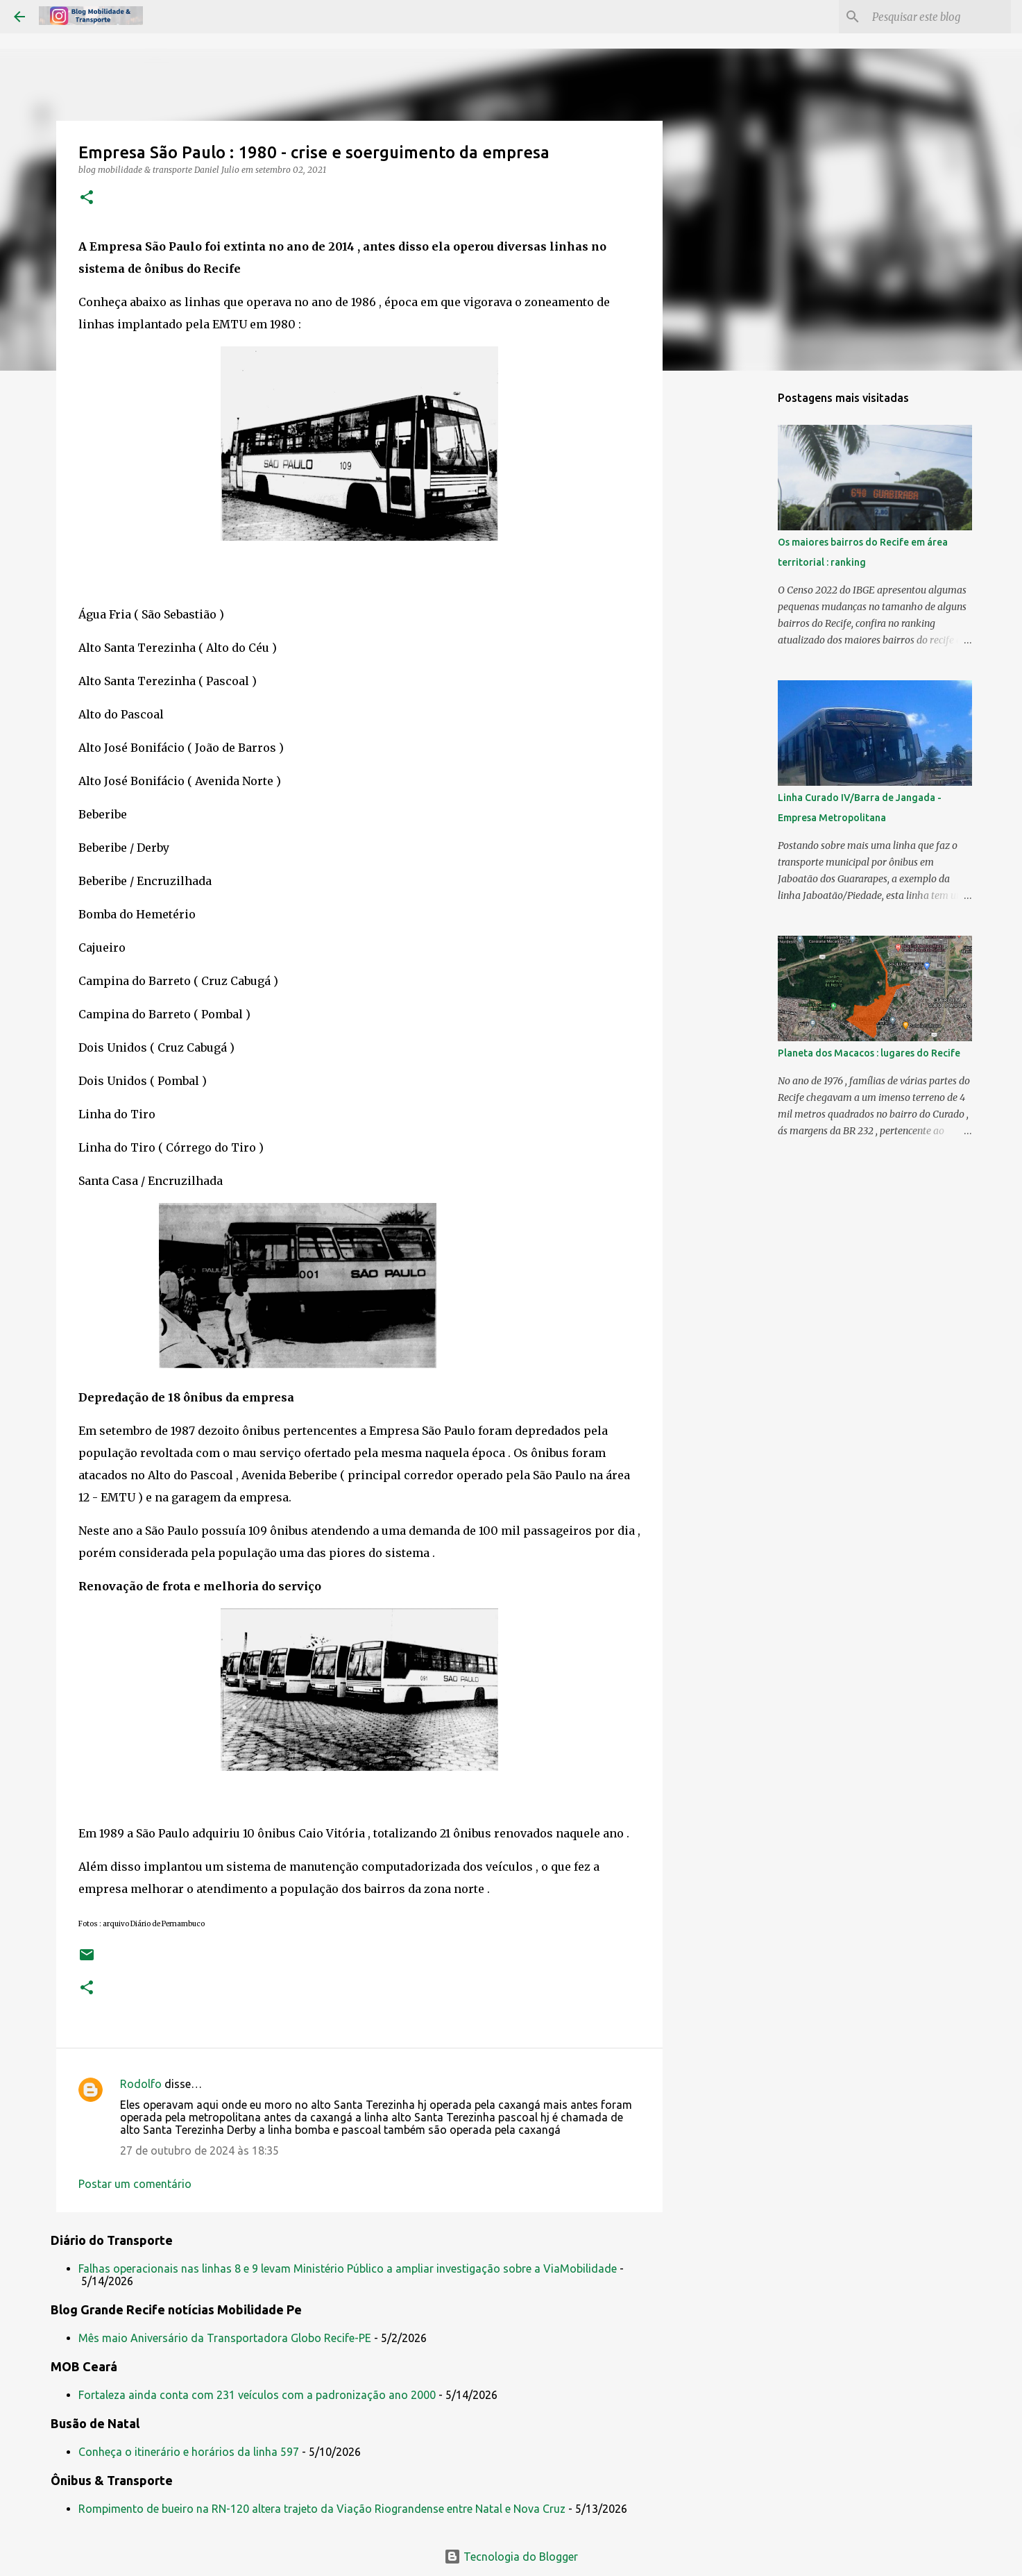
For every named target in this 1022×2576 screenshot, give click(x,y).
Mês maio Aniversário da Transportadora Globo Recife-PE (224, 2338)
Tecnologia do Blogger (511, 2556)
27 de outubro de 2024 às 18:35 (199, 2150)
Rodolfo (141, 2084)
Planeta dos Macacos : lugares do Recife (869, 1053)
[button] (86, 198)
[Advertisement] (733, 600)
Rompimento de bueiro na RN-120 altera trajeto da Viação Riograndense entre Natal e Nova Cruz (321, 2508)
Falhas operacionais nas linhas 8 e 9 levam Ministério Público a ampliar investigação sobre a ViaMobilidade (347, 2268)
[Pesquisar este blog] (938, 16)
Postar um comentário (134, 2184)
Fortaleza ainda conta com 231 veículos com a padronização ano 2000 (257, 2395)
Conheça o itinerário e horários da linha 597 (188, 2451)
